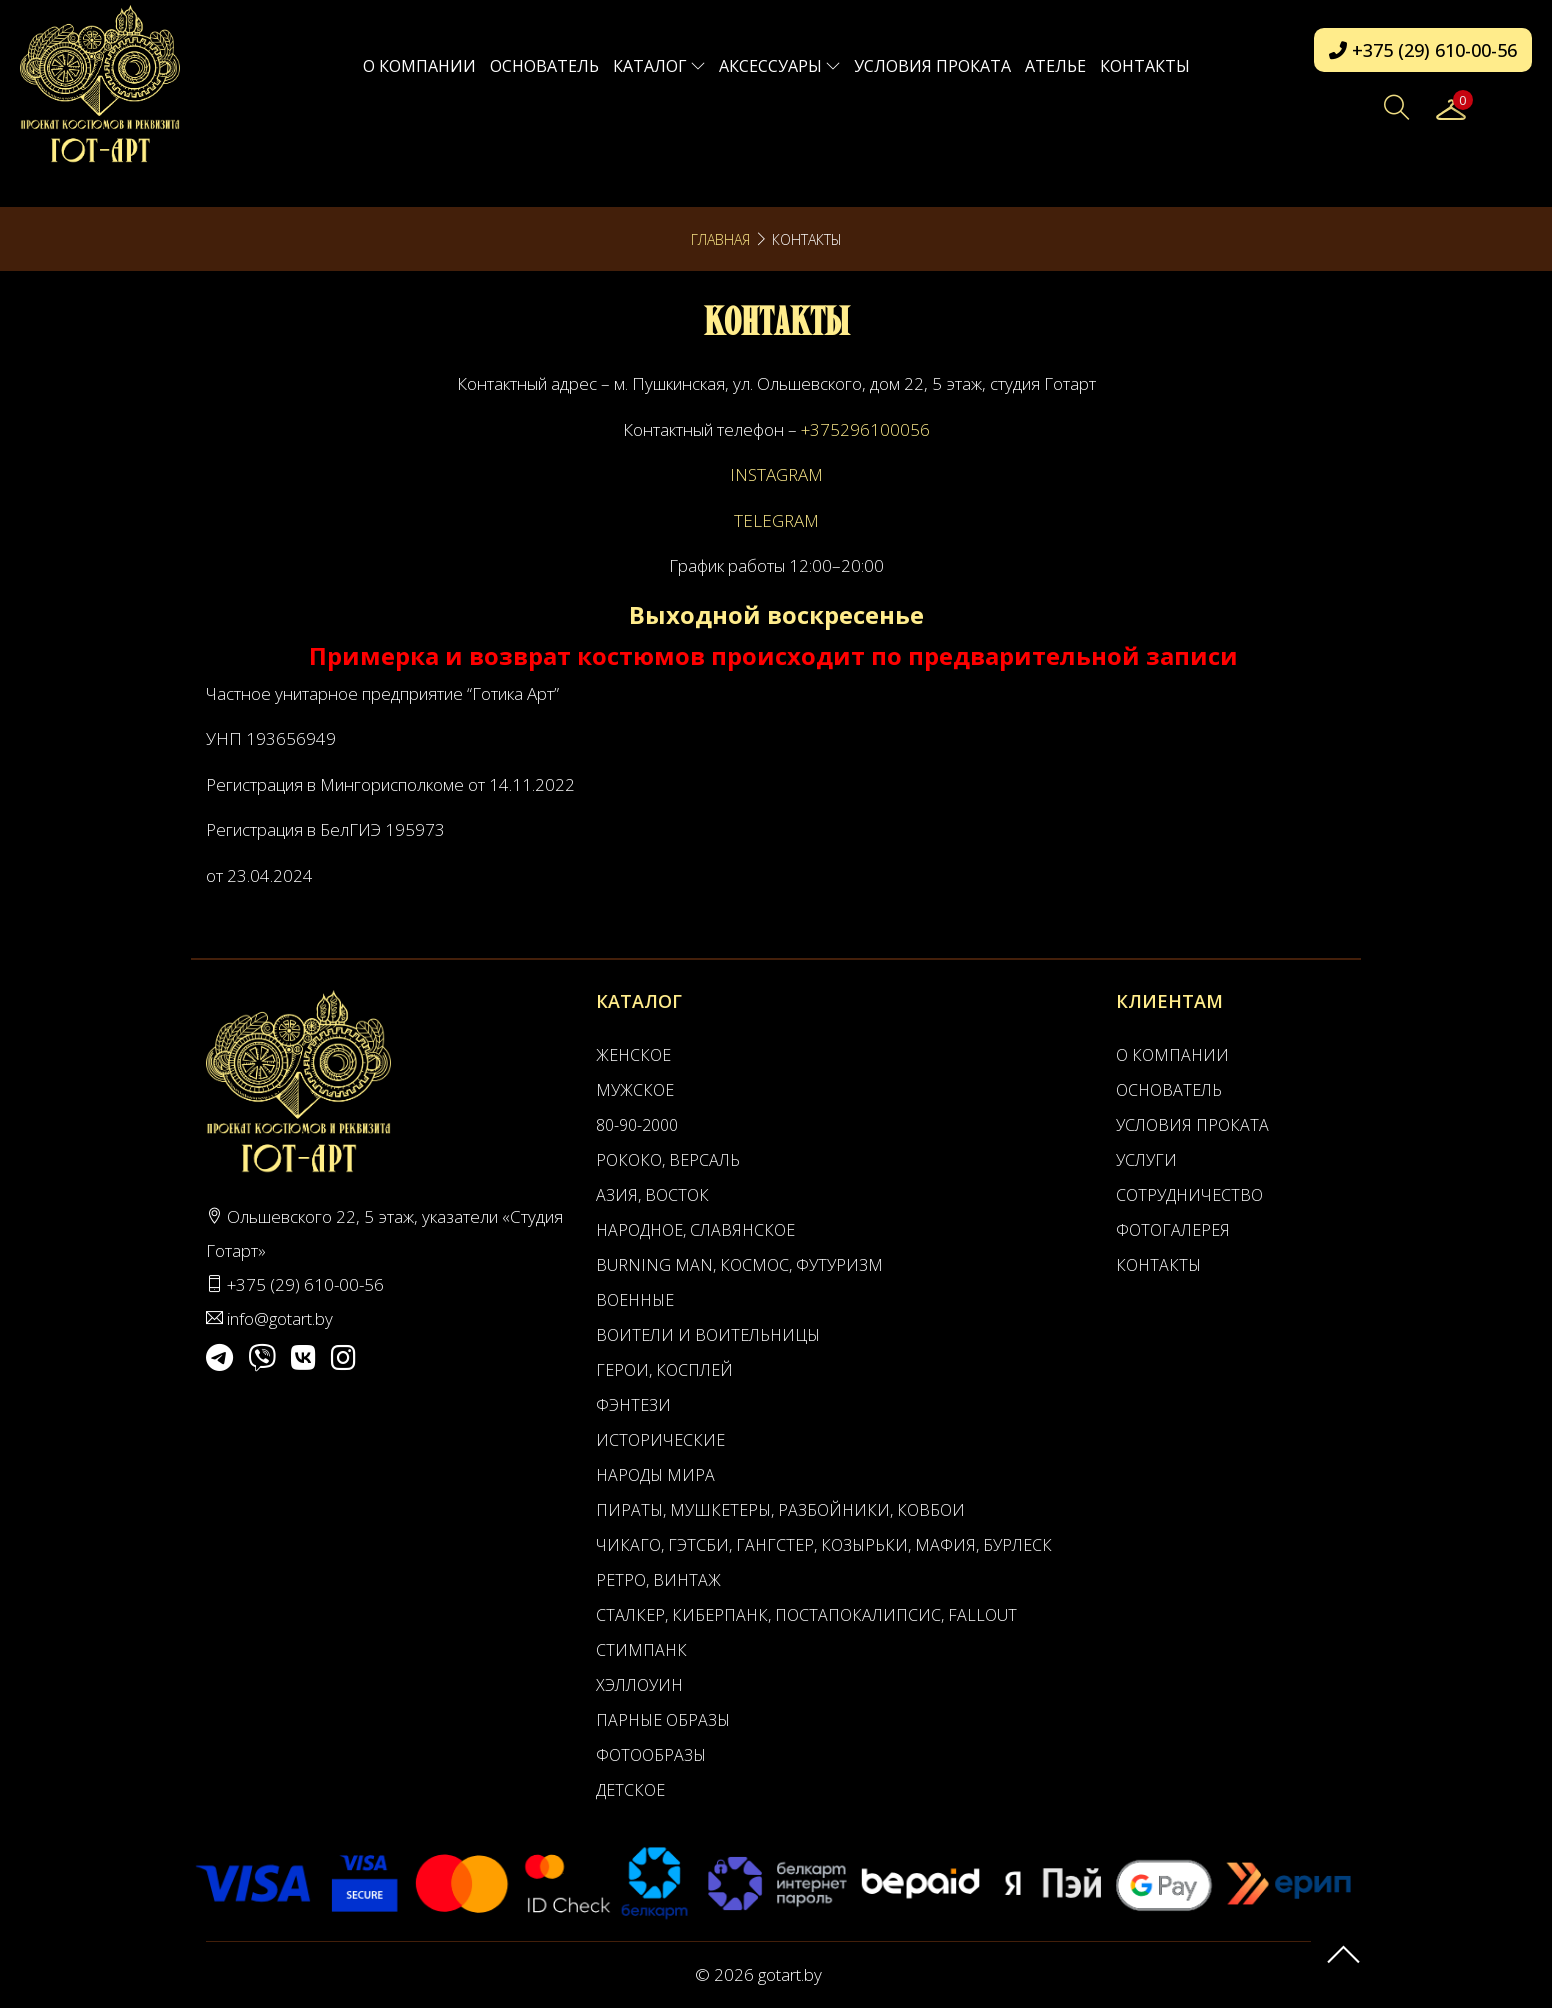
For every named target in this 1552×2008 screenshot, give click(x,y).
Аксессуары (779, 66)
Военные (635, 1300)
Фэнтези (633, 1405)
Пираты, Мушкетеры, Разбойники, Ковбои (780, 1510)
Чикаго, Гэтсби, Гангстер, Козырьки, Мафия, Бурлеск (824, 1545)
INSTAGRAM (776, 474)
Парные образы (663, 1720)
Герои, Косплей (664, 1370)
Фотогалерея (1173, 1230)
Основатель (544, 66)
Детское (630, 1790)
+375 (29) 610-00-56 (1423, 50)
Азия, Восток (652, 1195)
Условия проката (932, 66)
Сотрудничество (1189, 1195)
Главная (720, 239)
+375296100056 (865, 429)
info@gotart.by (280, 1318)
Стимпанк (641, 1650)
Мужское (635, 1090)
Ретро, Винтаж (658, 1580)
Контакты (1145, 66)
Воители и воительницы (708, 1335)
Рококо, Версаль (668, 1160)
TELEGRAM (776, 520)
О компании (419, 66)
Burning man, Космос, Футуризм (739, 1265)
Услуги (1146, 1160)
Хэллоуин (639, 1685)
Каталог (659, 66)
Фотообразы (651, 1755)
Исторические (660, 1440)
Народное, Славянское (695, 1230)
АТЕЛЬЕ (1055, 66)
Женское (633, 1055)
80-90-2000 (637, 1125)
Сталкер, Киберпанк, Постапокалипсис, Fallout (806, 1615)
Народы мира (655, 1475)
